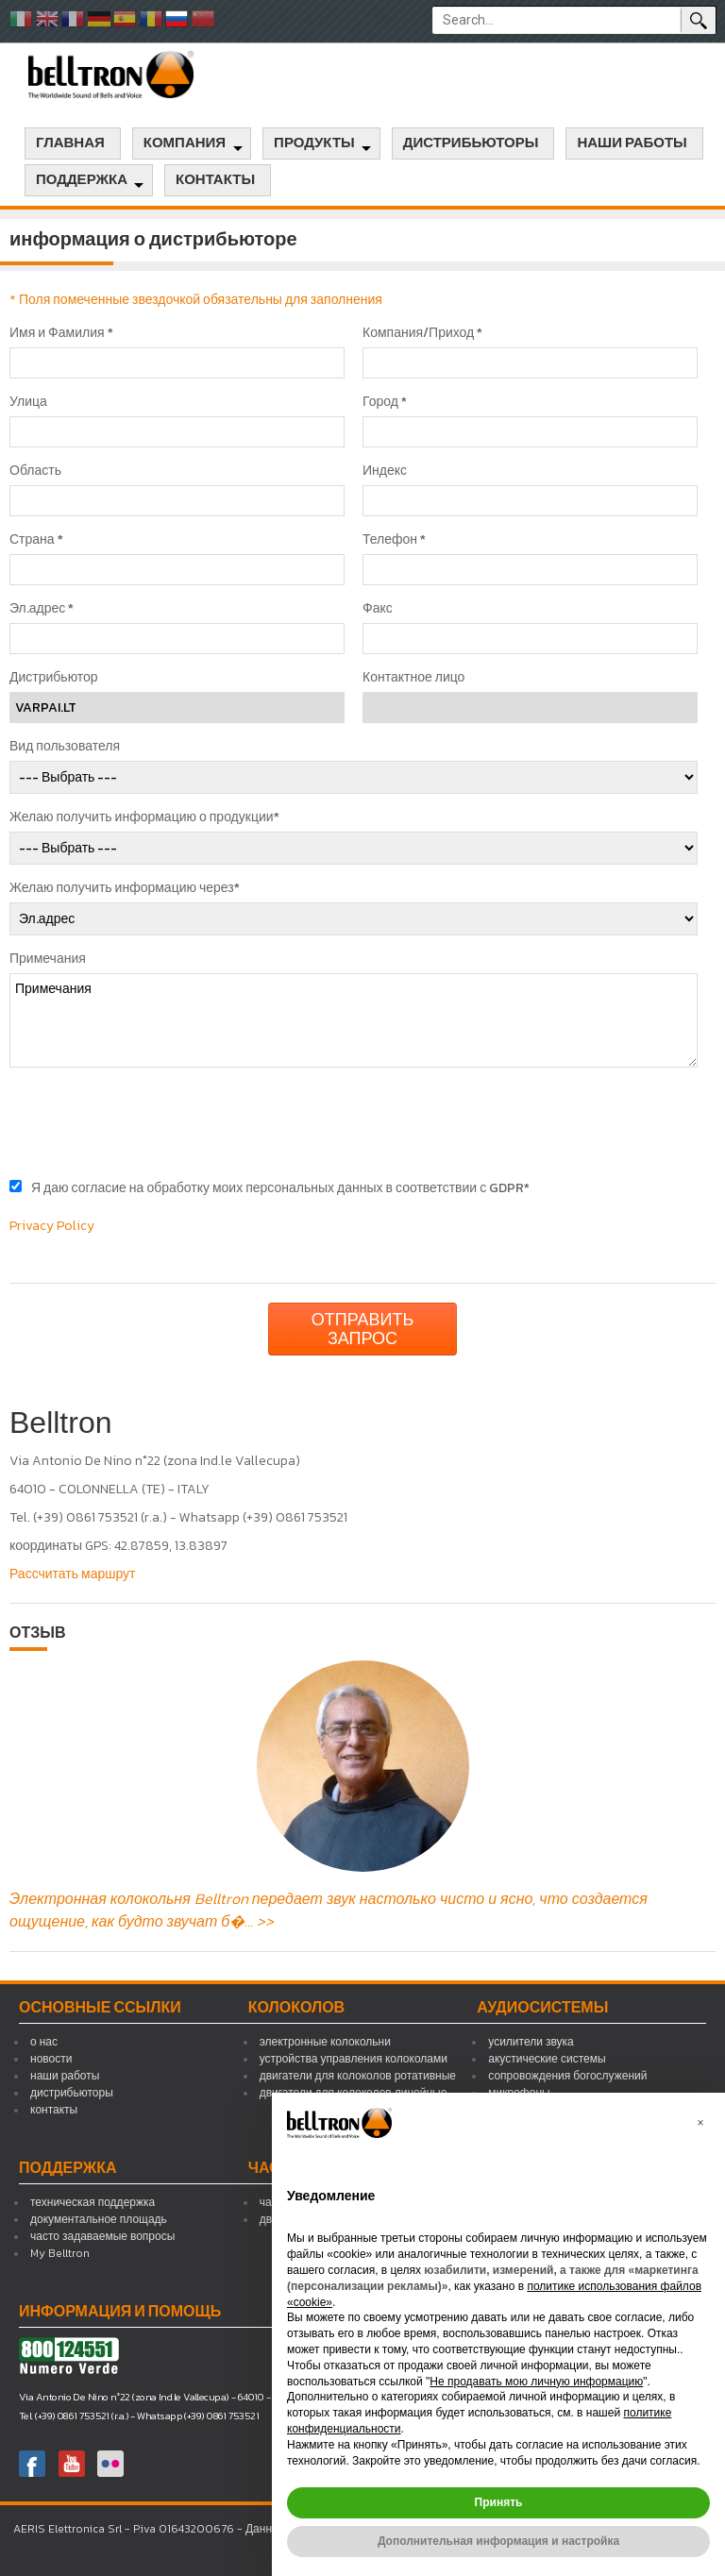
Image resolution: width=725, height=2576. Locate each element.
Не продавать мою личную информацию (536, 2381)
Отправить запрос (363, 1328)
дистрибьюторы (471, 143)
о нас (44, 2041)
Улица (28, 402)
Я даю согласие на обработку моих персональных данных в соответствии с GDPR (280, 1188)
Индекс (384, 471)
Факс (377, 608)
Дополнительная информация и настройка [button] (498, 2541)
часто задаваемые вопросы (102, 2236)
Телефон (394, 539)
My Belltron (60, 2253)
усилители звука (530, 2041)
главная (70, 143)
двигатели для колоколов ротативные (358, 2075)
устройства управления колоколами (353, 2058)
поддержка (81, 180)
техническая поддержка (92, 2202)
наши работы (631, 143)
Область (35, 471)
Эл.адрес (41, 608)
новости (51, 2058)
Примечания (47, 959)
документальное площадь (98, 2219)
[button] (700, 2123)
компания (184, 143)
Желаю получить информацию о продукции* (144, 817)
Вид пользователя (64, 746)
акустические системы (546, 2058)
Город (384, 402)
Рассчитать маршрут (72, 1574)
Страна (36, 539)
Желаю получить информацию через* (124, 888)
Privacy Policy (51, 1226)
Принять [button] (499, 2502)
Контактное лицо (413, 677)
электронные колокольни (325, 2041)
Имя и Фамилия (61, 333)
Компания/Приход (422, 333)
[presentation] (152, 1123)
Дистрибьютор (53, 677)
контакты (215, 180)
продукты (314, 143)
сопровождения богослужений (567, 2075)
